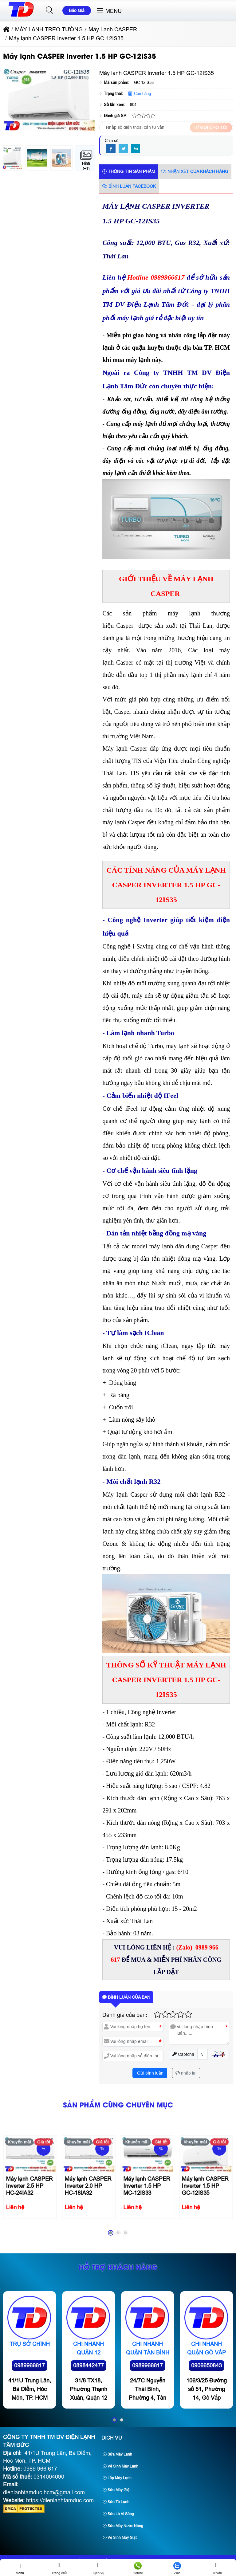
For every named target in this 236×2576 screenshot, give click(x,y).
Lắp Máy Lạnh (117, 2478)
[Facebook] (111, 149)
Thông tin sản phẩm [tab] (128, 171)
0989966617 (29, 2415)
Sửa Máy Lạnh (117, 2454)
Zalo (177, 2568)
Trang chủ (59, 2568)
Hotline (137, 2568)
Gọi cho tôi (211, 127)
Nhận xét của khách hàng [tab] (194, 171)
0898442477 (88, 2415)
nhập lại (185, 2073)
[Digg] (135, 149)
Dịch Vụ (111, 2438)
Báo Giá (77, 10)
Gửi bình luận (149, 2073)
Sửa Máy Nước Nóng (123, 2526)
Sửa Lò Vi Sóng (118, 2514)
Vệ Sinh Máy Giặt (119, 2537)
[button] (49, 10)
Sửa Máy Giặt (116, 2490)
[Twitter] (123, 149)
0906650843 (206, 2415)
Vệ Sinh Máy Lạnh (120, 2466)
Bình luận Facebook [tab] (129, 186)
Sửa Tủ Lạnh (116, 2502)
